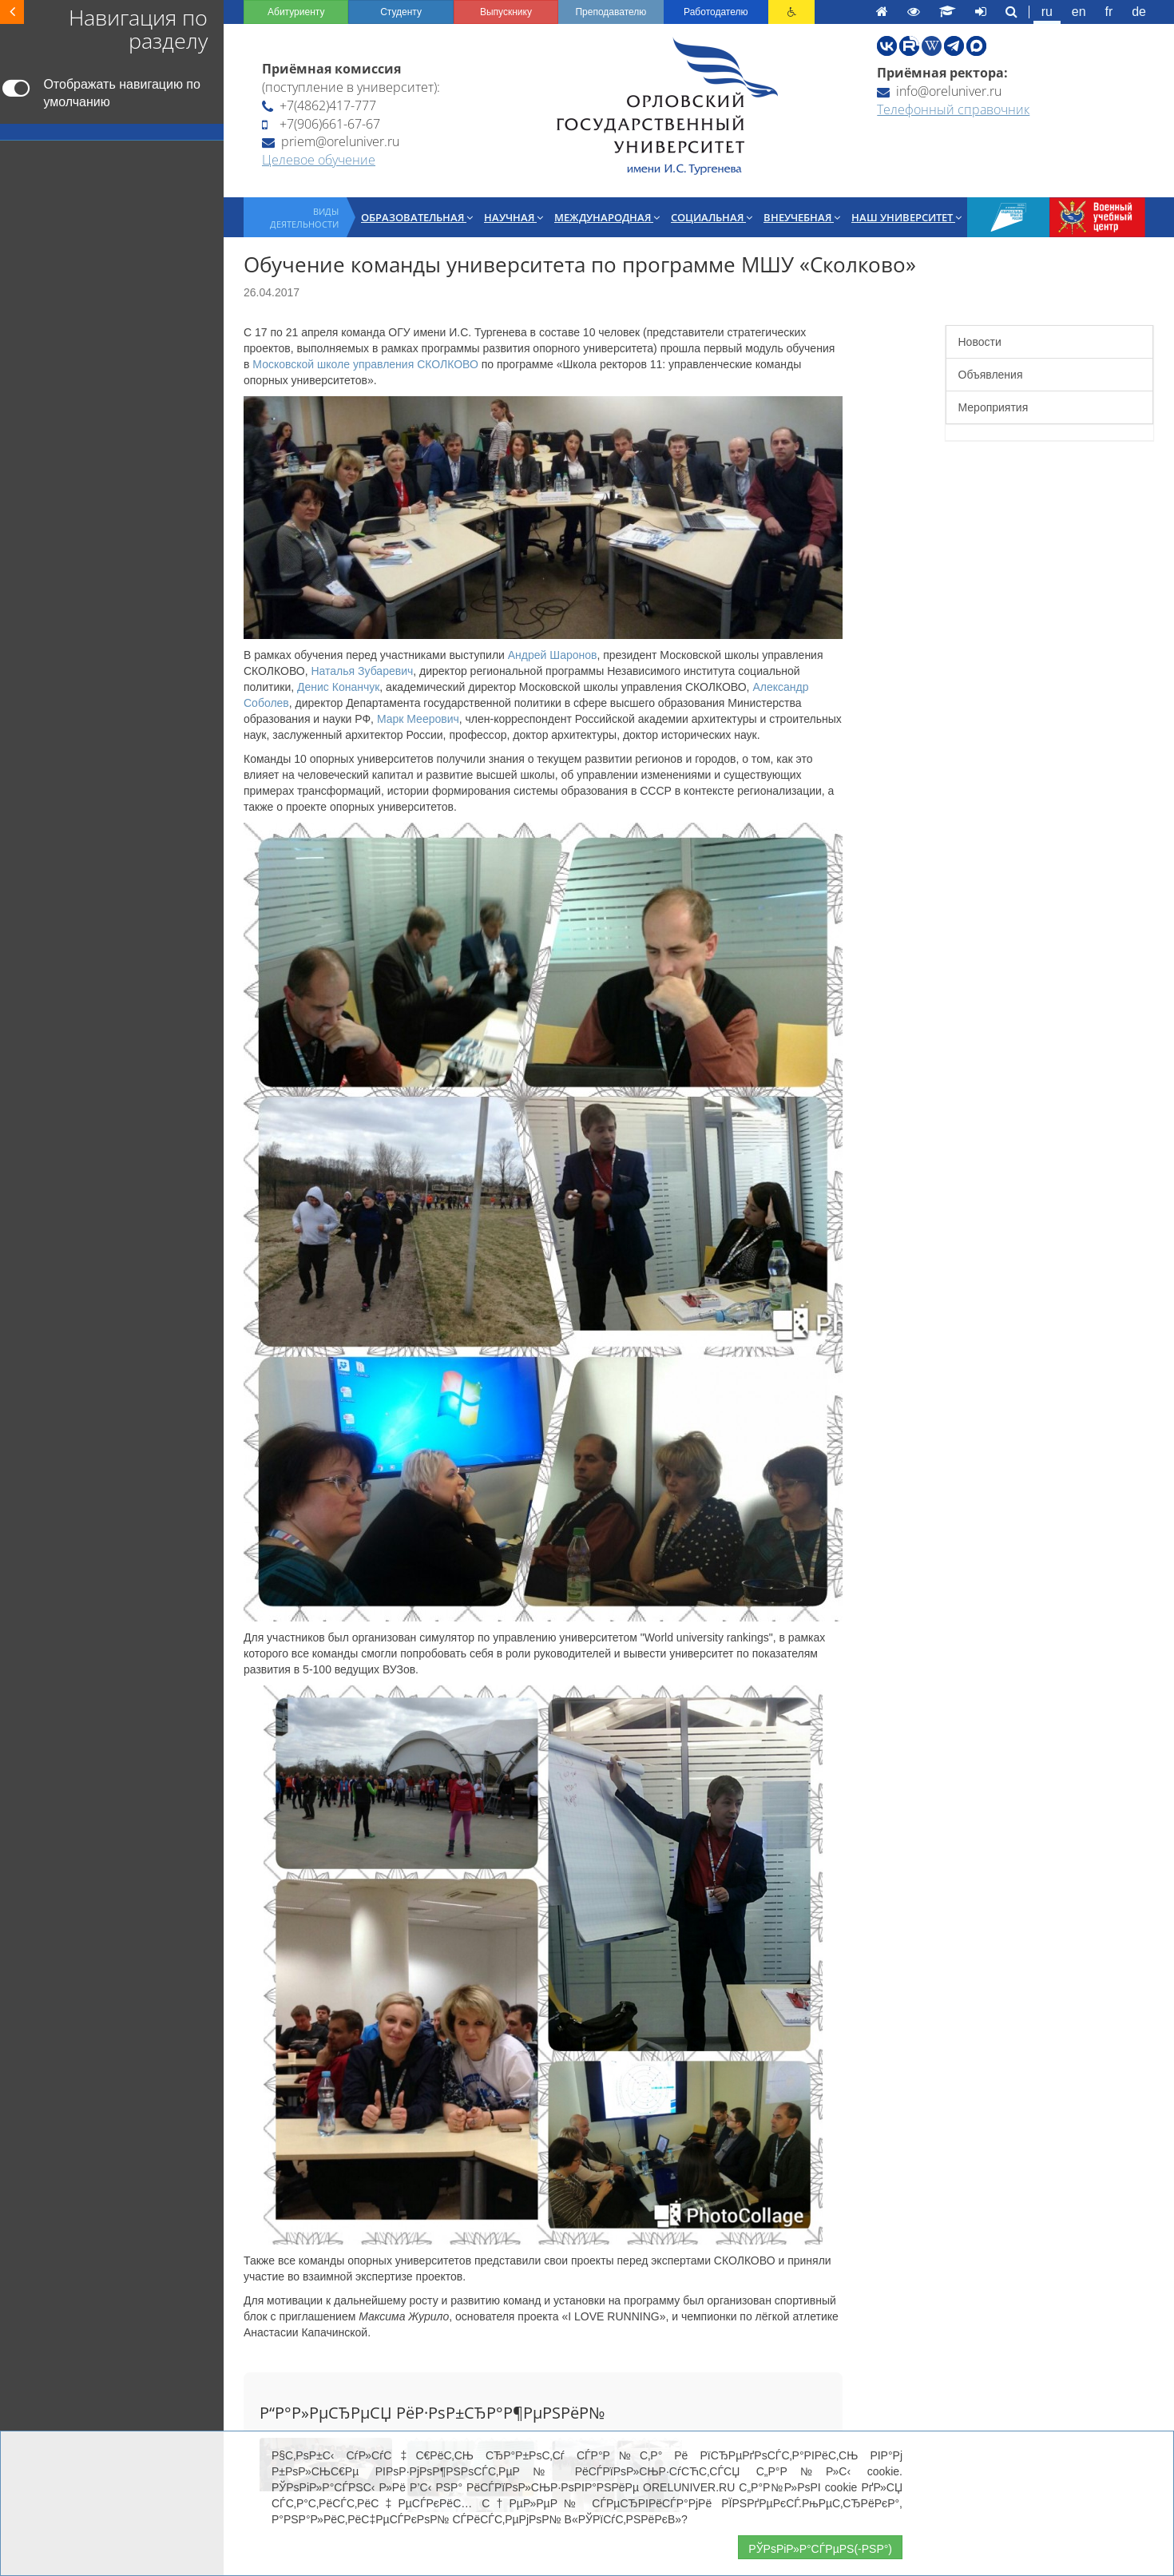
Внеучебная (801, 217)
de (1139, 11)
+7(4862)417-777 (319, 105)
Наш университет (906, 217)
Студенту (401, 12)
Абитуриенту (296, 12)
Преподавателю (610, 12)
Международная (607, 217)
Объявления (990, 374)
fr (1109, 11)
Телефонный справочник (953, 109)
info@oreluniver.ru (939, 91)
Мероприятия (993, 407)
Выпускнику (506, 12)
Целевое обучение (318, 160)
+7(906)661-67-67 (321, 124)
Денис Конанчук (338, 687)
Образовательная (417, 217)
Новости (979, 341)
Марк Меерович (418, 718)
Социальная (711, 217)
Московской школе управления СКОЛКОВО (365, 364)
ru (1047, 11)
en (1079, 11)
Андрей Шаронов (552, 655)
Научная (513, 217)
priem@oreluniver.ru (330, 141)
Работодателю (716, 12)
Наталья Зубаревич (362, 671)
